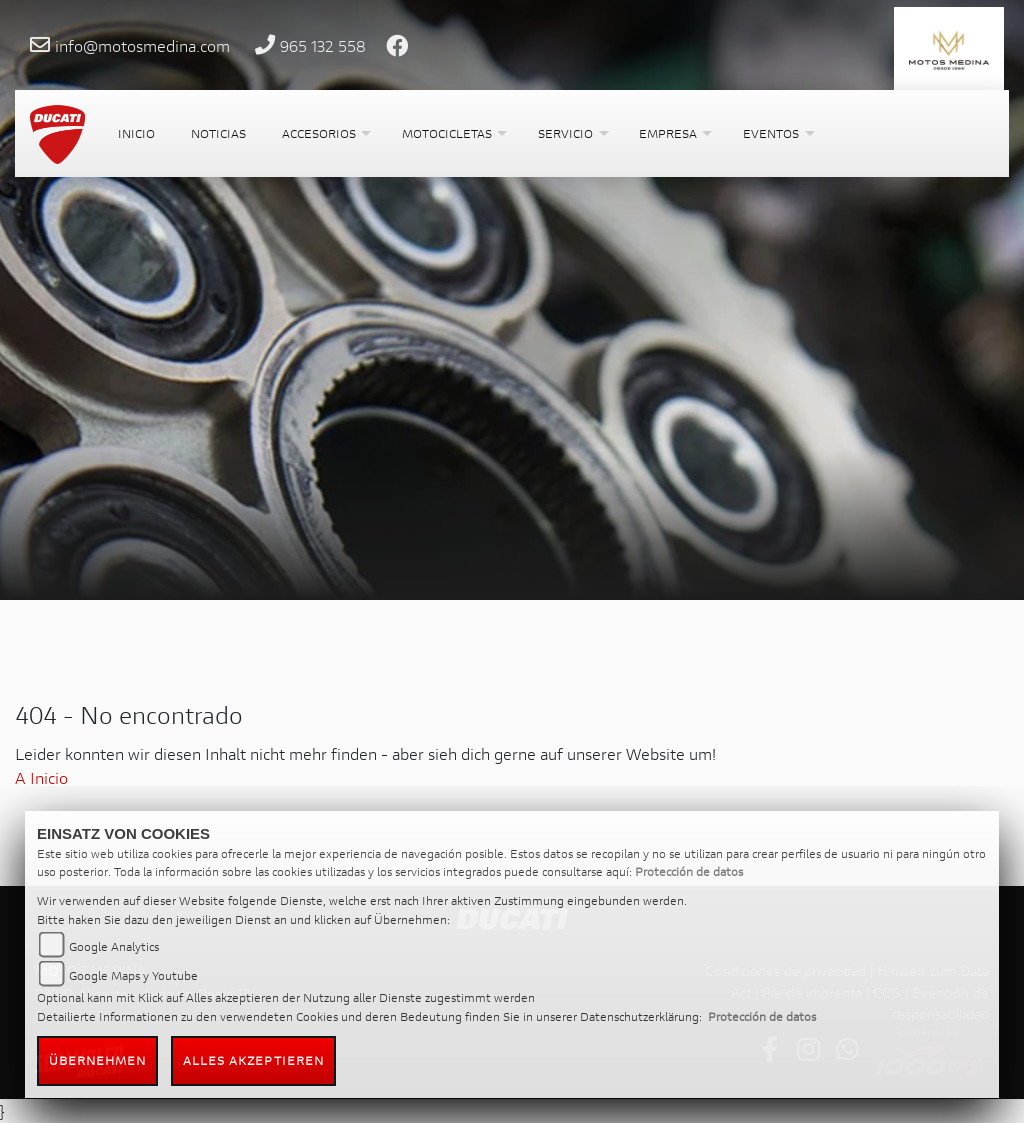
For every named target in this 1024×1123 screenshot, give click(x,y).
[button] (324, 133)
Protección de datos (689, 871)
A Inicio (41, 777)
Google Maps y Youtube (133, 975)
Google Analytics (114, 946)
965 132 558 (323, 45)
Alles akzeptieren (254, 1060)
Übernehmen (98, 1060)
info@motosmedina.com (142, 45)
